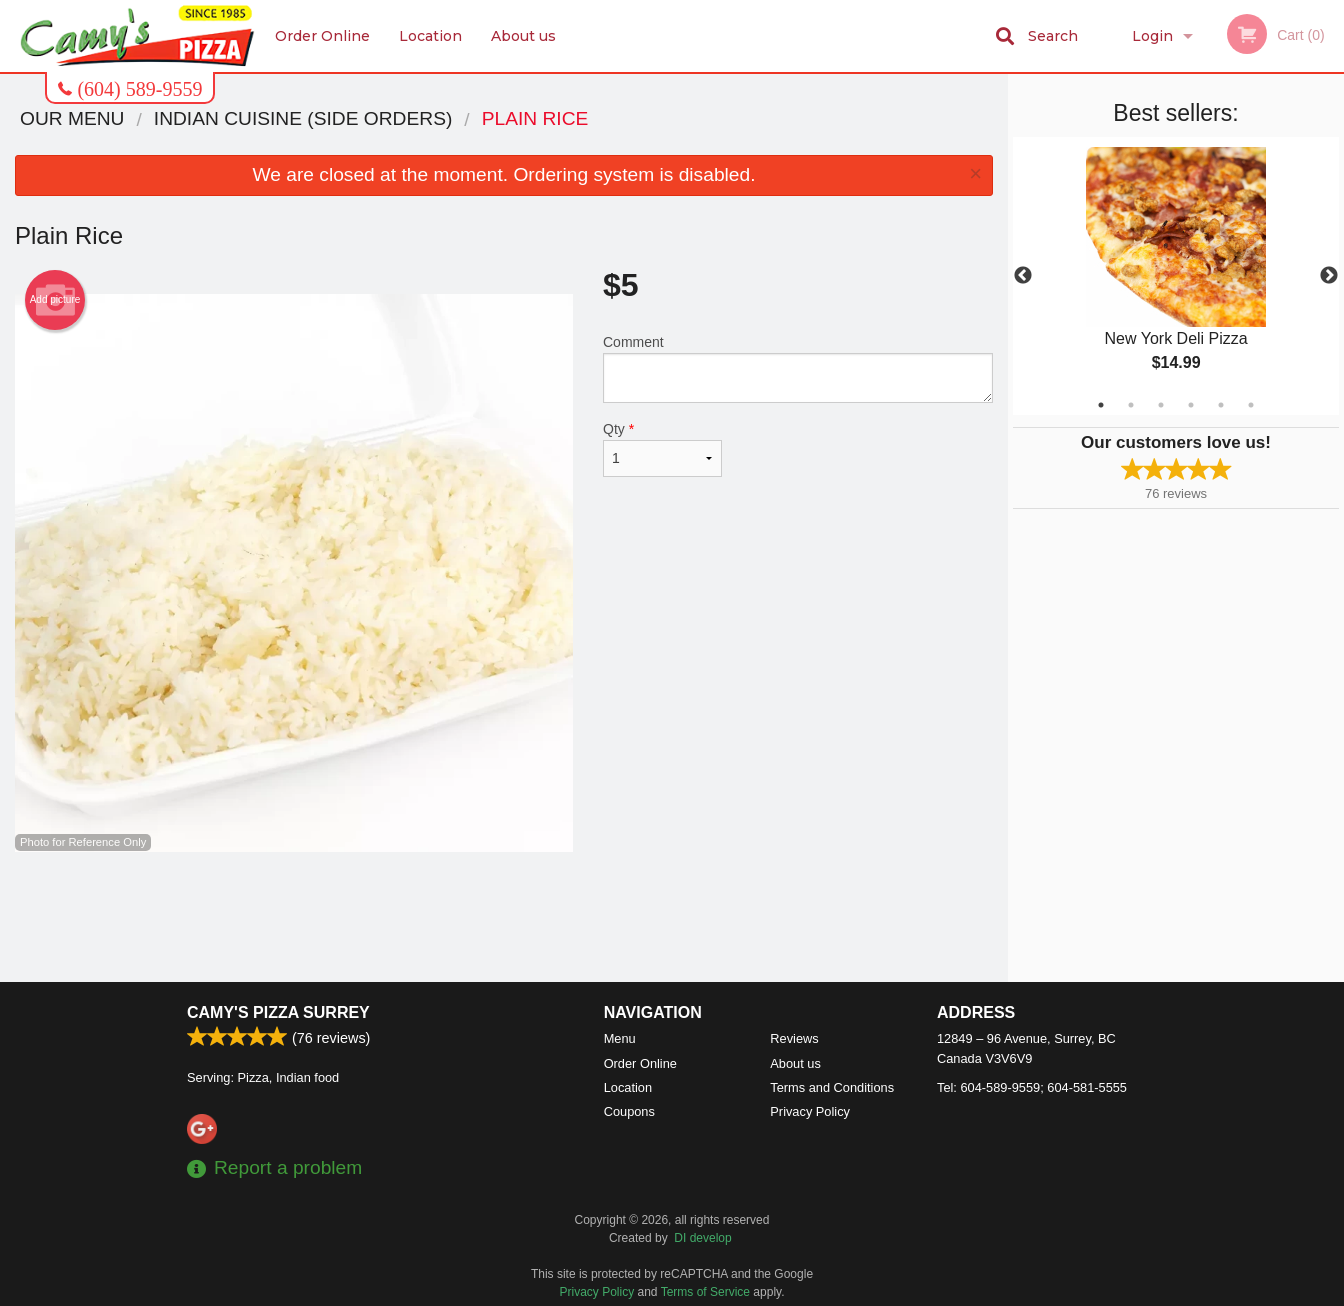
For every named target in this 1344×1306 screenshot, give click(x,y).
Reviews (794, 1038)
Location (430, 36)
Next (1329, 276)
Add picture (55, 300)
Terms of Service (705, 1292)
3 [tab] (1161, 405)
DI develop (702, 1238)
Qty (662, 449)
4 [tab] (1191, 405)
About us (523, 36)
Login (1152, 36)
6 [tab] (1251, 405)
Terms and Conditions (832, 1087)
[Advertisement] (504, 917)
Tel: (1032, 1087)
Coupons (629, 1111)
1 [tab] (1101, 405)
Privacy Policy (810, 1111)
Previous (1023, 276)
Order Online (322, 36)
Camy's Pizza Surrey (278, 1012)
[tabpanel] (1176, 276)
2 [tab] (1131, 405)
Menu (620, 1038)
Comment (798, 368)
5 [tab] (1221, 405)
